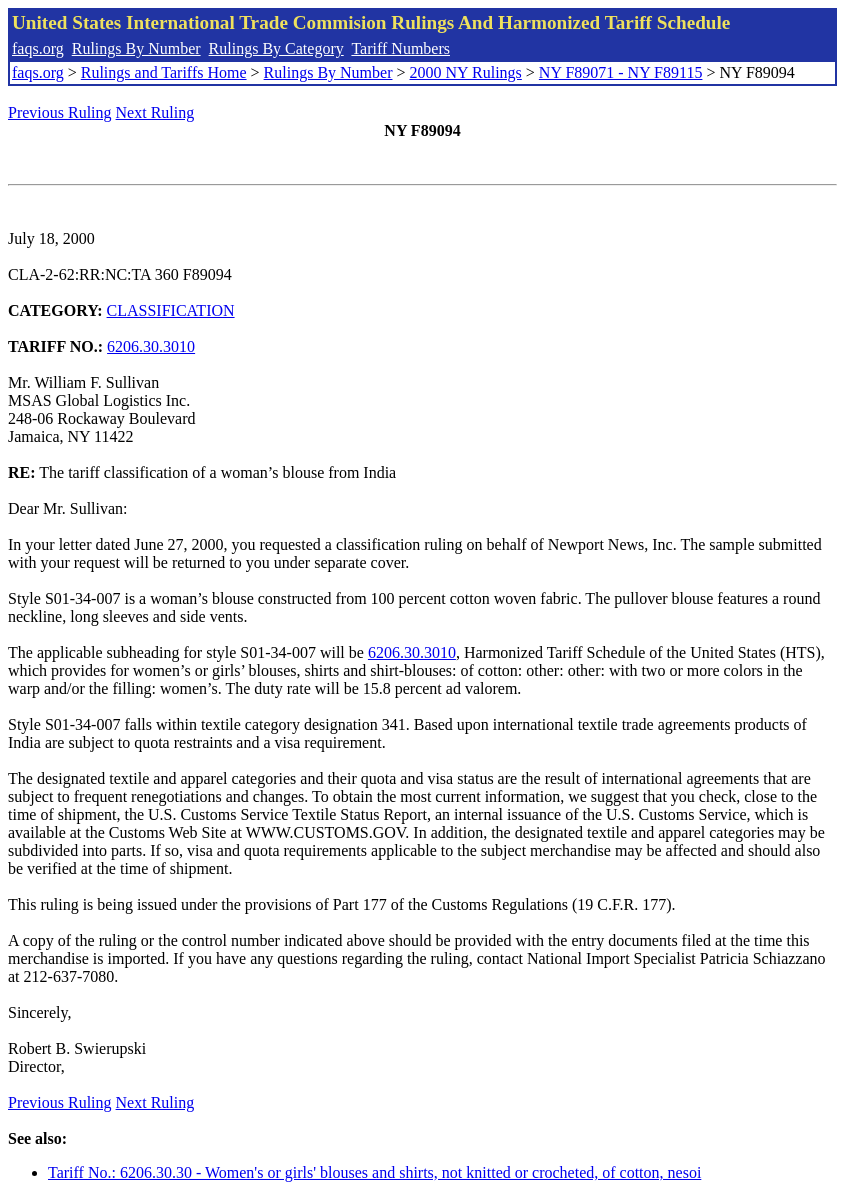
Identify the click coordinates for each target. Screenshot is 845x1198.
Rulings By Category (276, 48)
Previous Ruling (60, 112)
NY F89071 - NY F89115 (621, 72)
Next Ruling (155, 112)
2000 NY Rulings (466, 72)
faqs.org (38, 48)
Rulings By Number (136, 48)
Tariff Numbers (400, 48)
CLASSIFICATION (171, 310)
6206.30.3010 (151, 346)
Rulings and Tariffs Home (164, 72)
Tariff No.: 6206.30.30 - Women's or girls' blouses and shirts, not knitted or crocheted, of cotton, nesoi (374, 1172)
